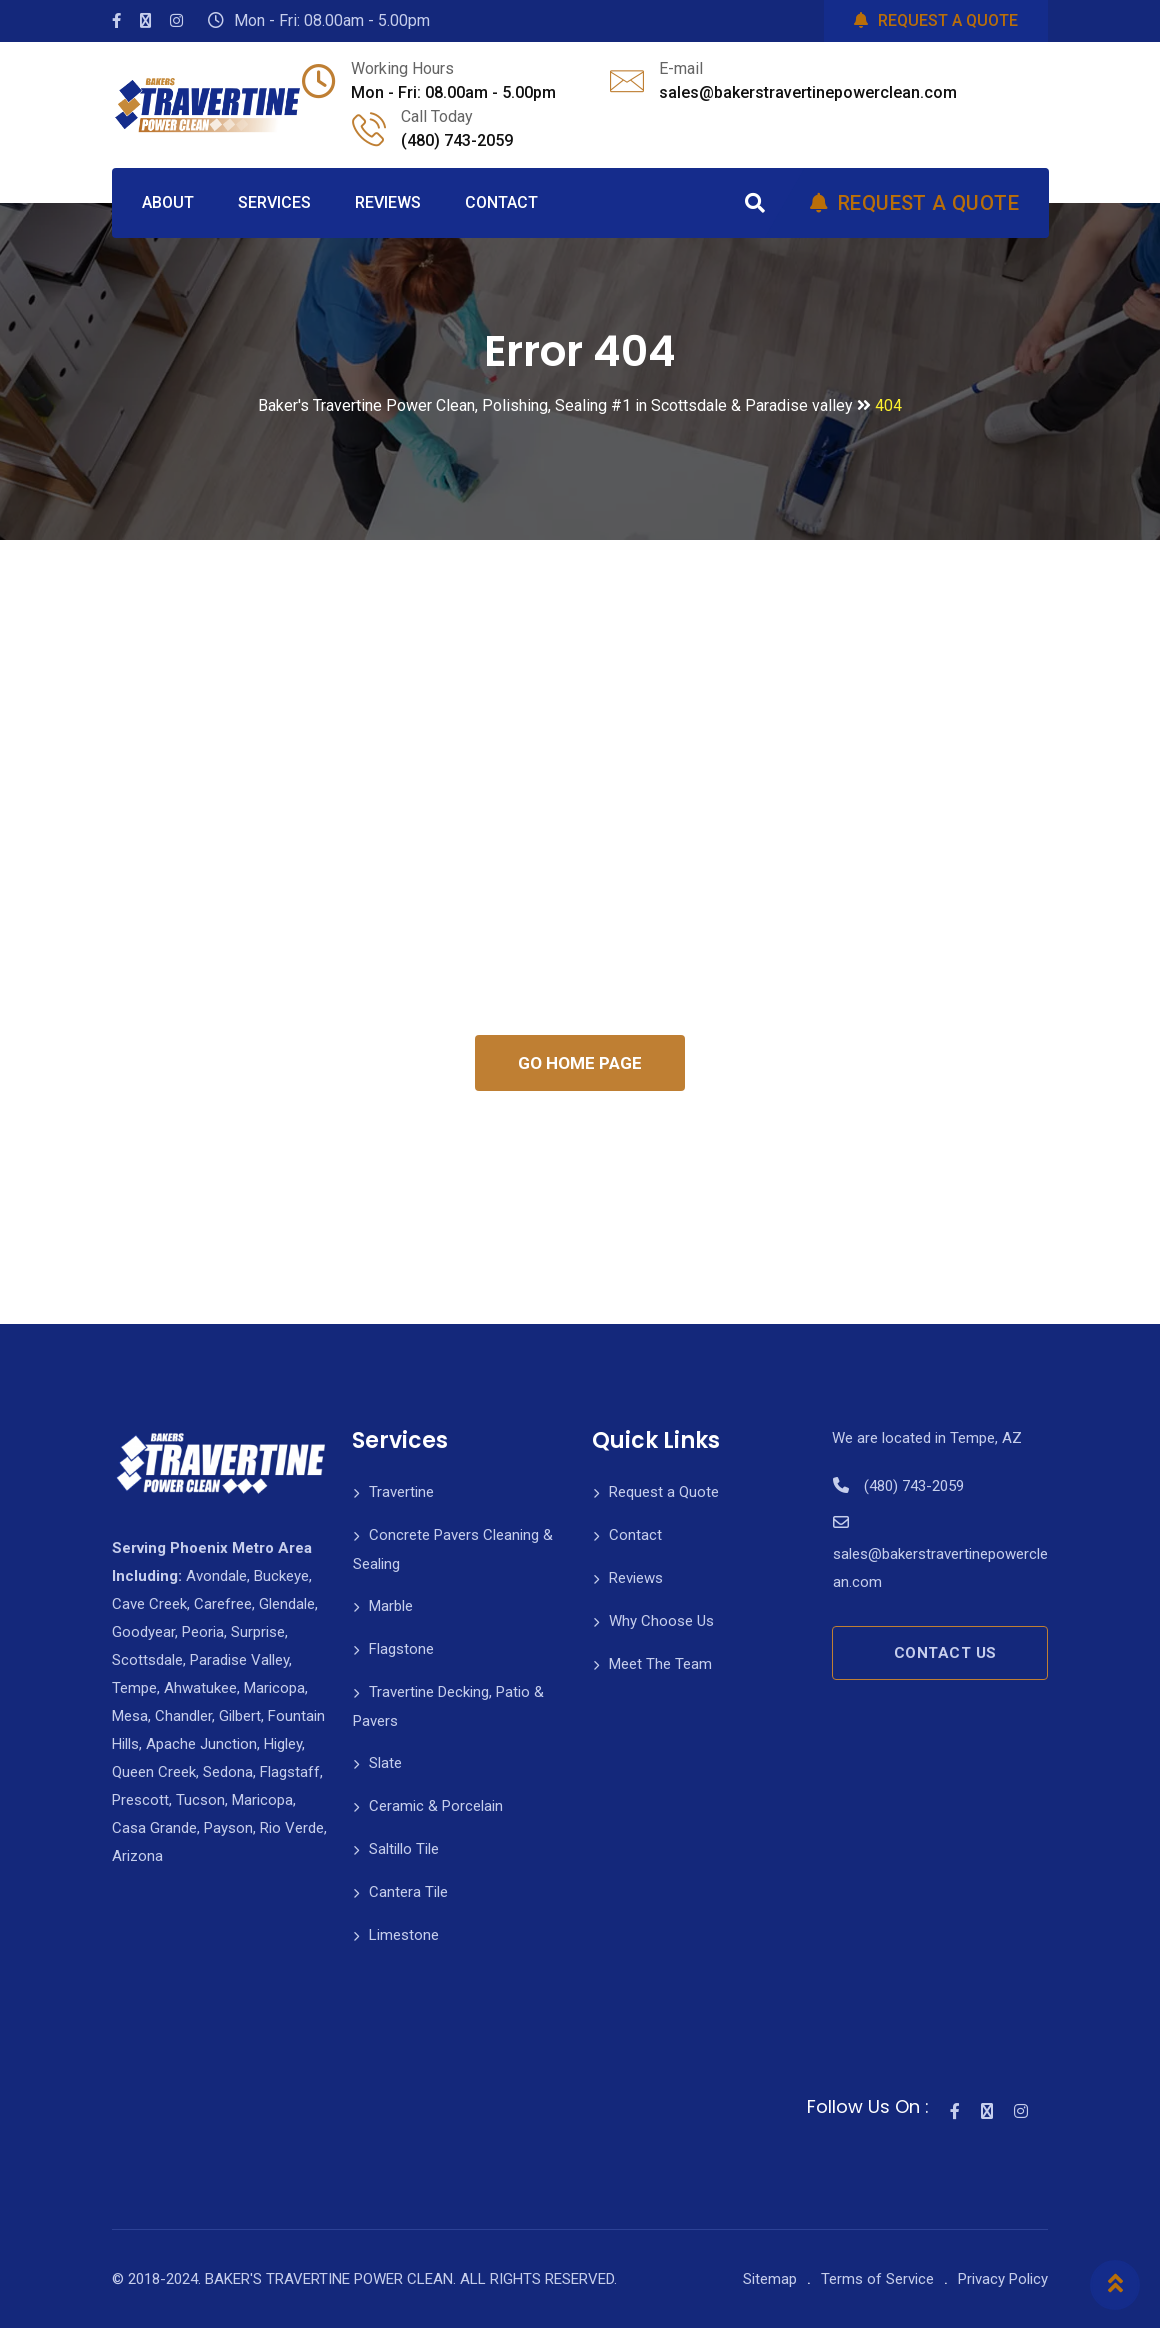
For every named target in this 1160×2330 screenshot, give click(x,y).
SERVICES (274, 202)
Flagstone (401, 1651)
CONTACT (501, 202)
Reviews (636, 1580)
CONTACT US (945, 1655)
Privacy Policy (1003, 2281)
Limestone (404, 1937)
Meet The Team (660, 1666)
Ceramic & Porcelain (436, 1808)
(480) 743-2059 (457, 140)
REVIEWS (388, 202)
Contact (635, 1537)
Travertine (401, 1494)
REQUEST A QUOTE (936, 20)
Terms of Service (877, 2281)
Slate (385, 1765)
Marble (391, 1608)
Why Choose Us (661, 1623)
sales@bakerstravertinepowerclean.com (808, 92)
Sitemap (770, 2281)
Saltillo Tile (404, 1851)
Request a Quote (664, 1494)
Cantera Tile (408, 1894)
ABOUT (168, 202)
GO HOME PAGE (580, 1064)
